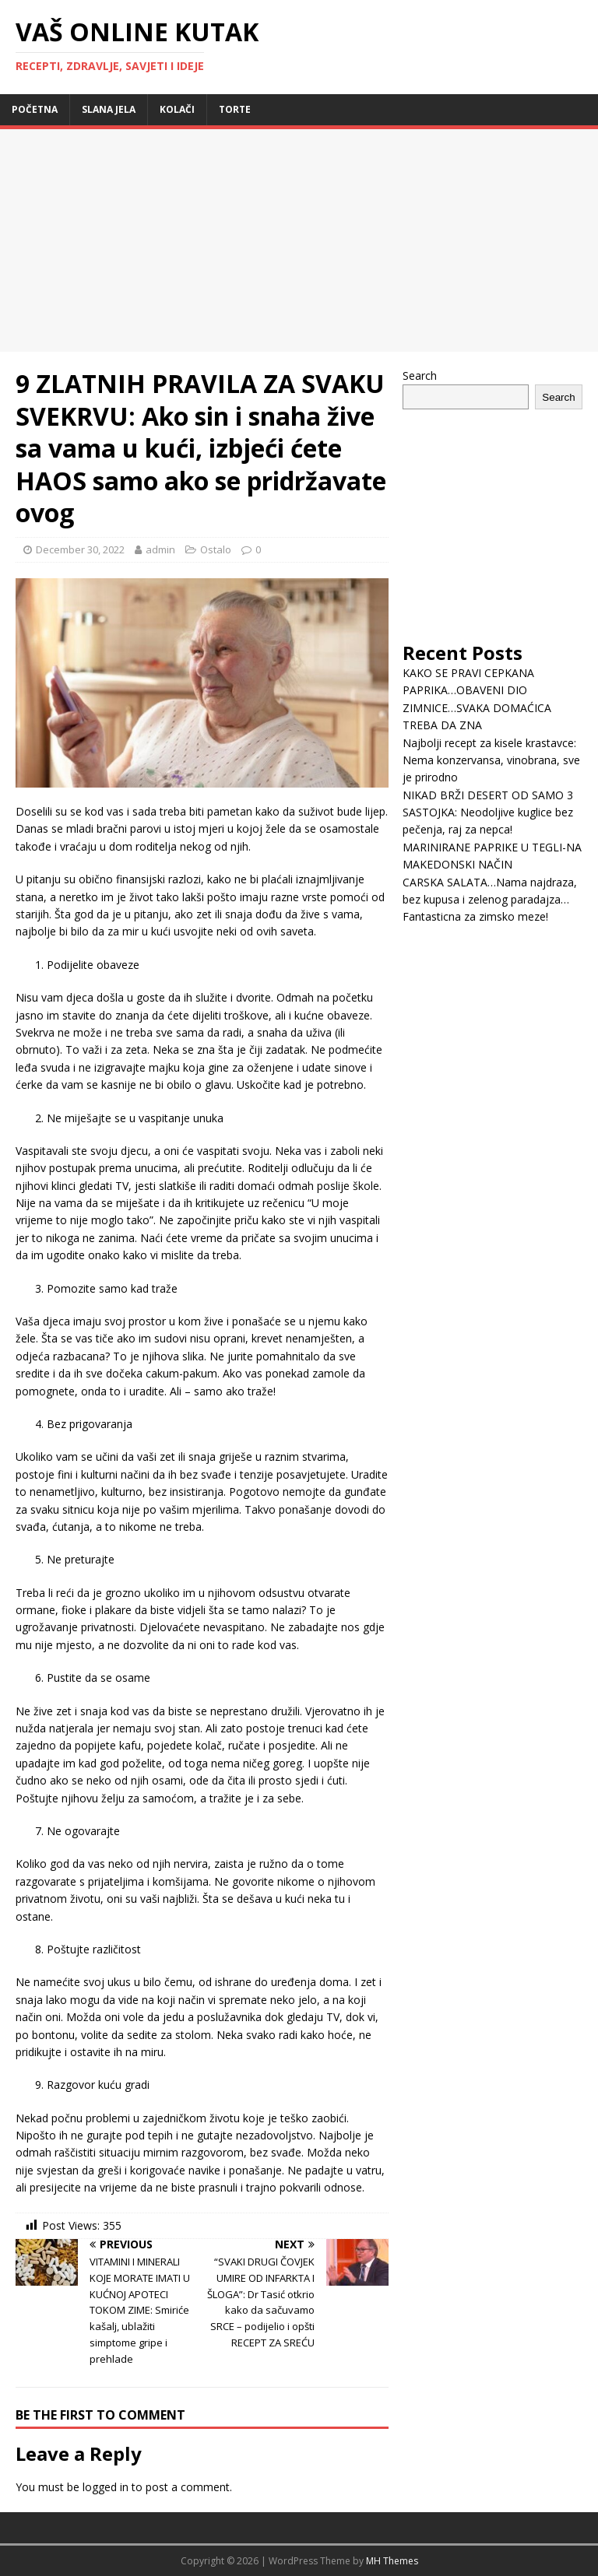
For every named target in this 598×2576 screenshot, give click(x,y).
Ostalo (215, 549)
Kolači (177, 109)
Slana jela (108, 109)
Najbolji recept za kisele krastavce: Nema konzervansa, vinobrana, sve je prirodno (491, 760)
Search (420, 375)
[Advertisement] (131, 238)
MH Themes (392, 2560)
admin (160, 549)
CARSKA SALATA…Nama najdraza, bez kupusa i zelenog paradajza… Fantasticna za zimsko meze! (490, 900)
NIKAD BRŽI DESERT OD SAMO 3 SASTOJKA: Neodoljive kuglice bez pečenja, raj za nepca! (488, 812)
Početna (35, 109)
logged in (105, 2486)
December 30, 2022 (80, 549)
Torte (235, 109)
